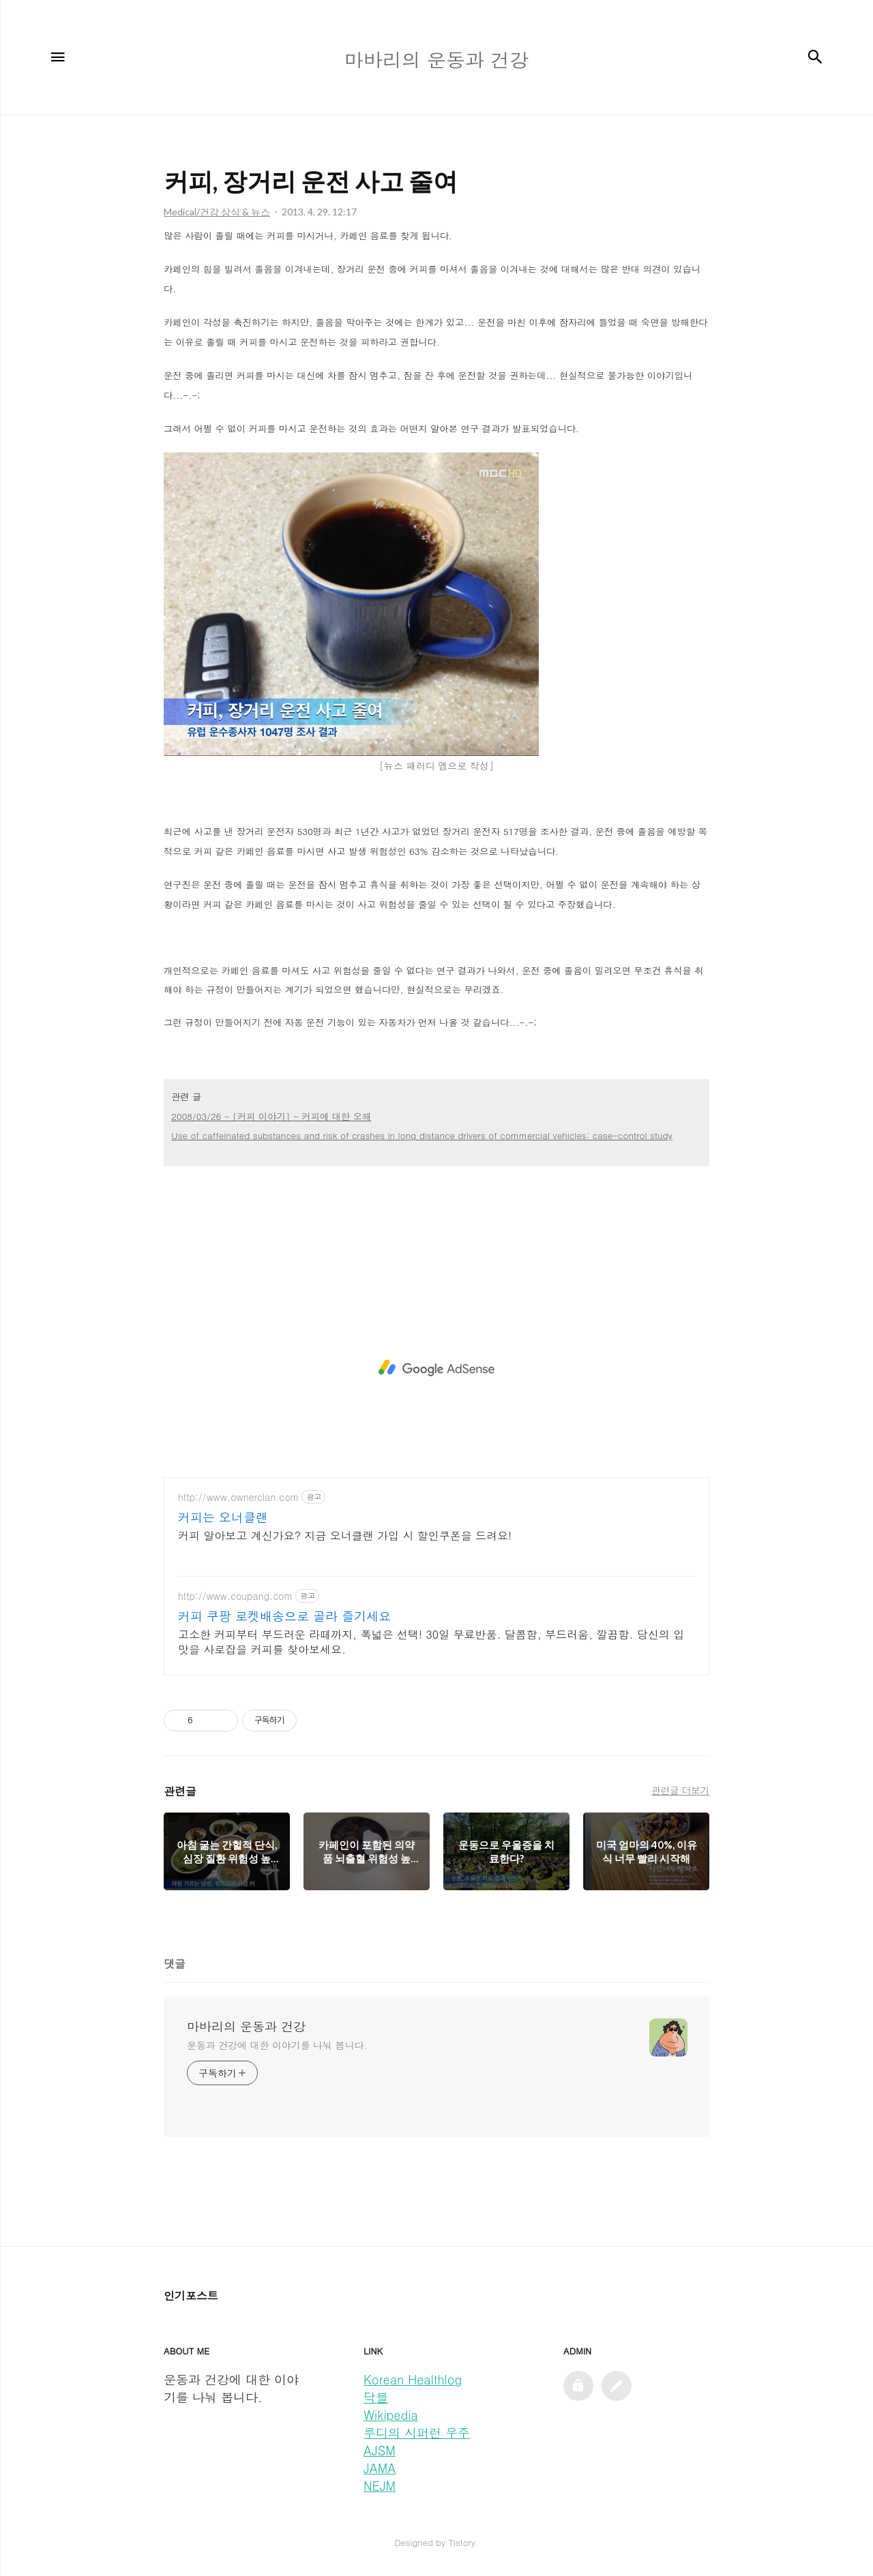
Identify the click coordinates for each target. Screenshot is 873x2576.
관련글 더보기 (680, 1790)
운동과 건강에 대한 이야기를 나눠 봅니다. (277, 2045)
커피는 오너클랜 (223, 1517)
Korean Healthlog (413, 2379)
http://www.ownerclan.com (238, 1497)
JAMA (380, 2467)
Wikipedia (391, 2414)
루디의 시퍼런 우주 (417, 2432)
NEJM (380, 2485)
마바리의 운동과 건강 (246, 2026)
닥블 (376, 2397)
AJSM (380, 2450)
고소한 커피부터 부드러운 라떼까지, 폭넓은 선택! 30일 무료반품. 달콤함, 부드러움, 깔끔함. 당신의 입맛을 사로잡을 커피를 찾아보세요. (431, 1641)
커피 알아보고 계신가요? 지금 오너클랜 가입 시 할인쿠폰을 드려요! (345, 1535)
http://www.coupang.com (235, 1596)
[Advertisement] (436, 1368)
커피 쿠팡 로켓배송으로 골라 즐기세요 (284, 1616)
